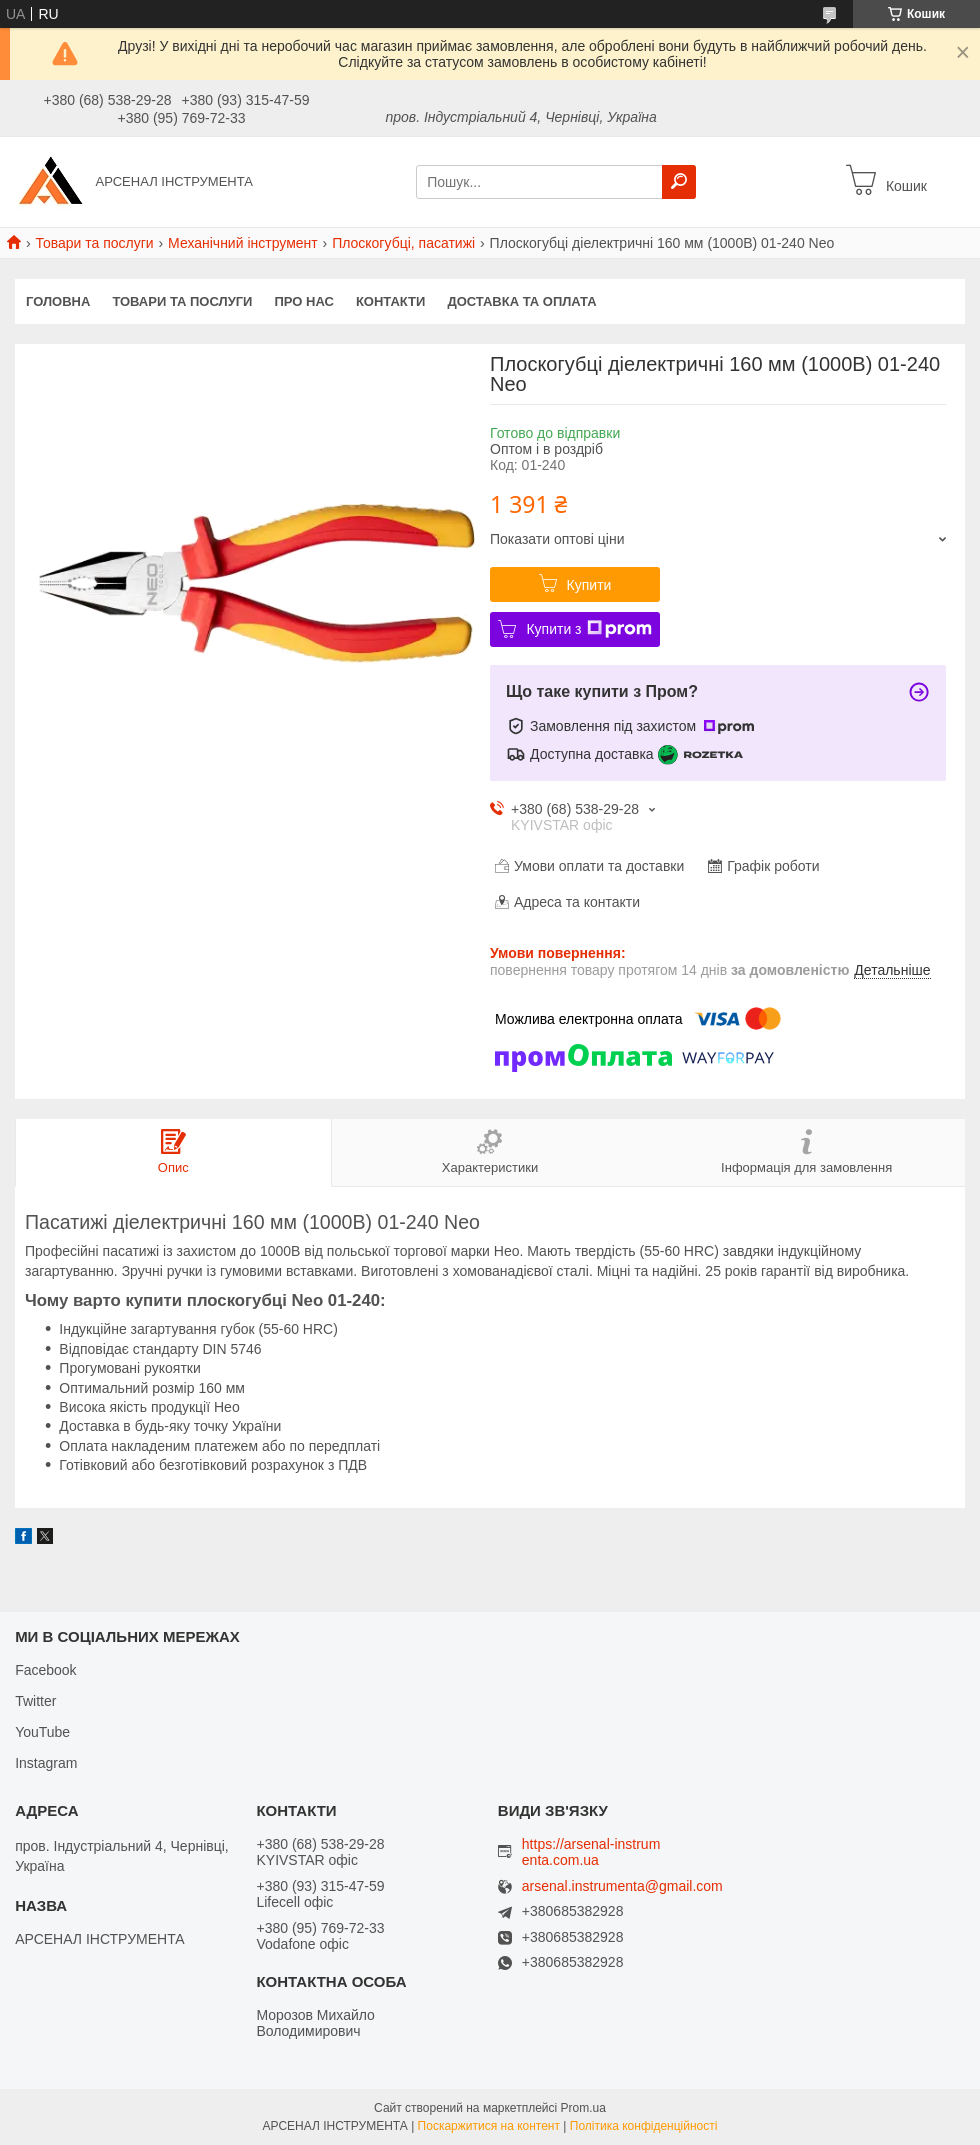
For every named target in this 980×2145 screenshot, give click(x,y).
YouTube (42, 1732)
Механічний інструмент (243, 243)
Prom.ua (583, 2108)
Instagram (46, 1763)
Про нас (303, 301)
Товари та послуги (94, 243)
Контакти (391, 301)
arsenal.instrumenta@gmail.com (622, 1886)
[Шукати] (679, 182)
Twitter (35, 1701)
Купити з (588, 629)
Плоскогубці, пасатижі (403, 243)
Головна (58, 301)
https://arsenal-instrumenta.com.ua (591, 1852)
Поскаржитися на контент (489, 2126)
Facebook (45, 1670)
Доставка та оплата (521, 301)
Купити (589, 585)
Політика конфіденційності (644, 2126)
